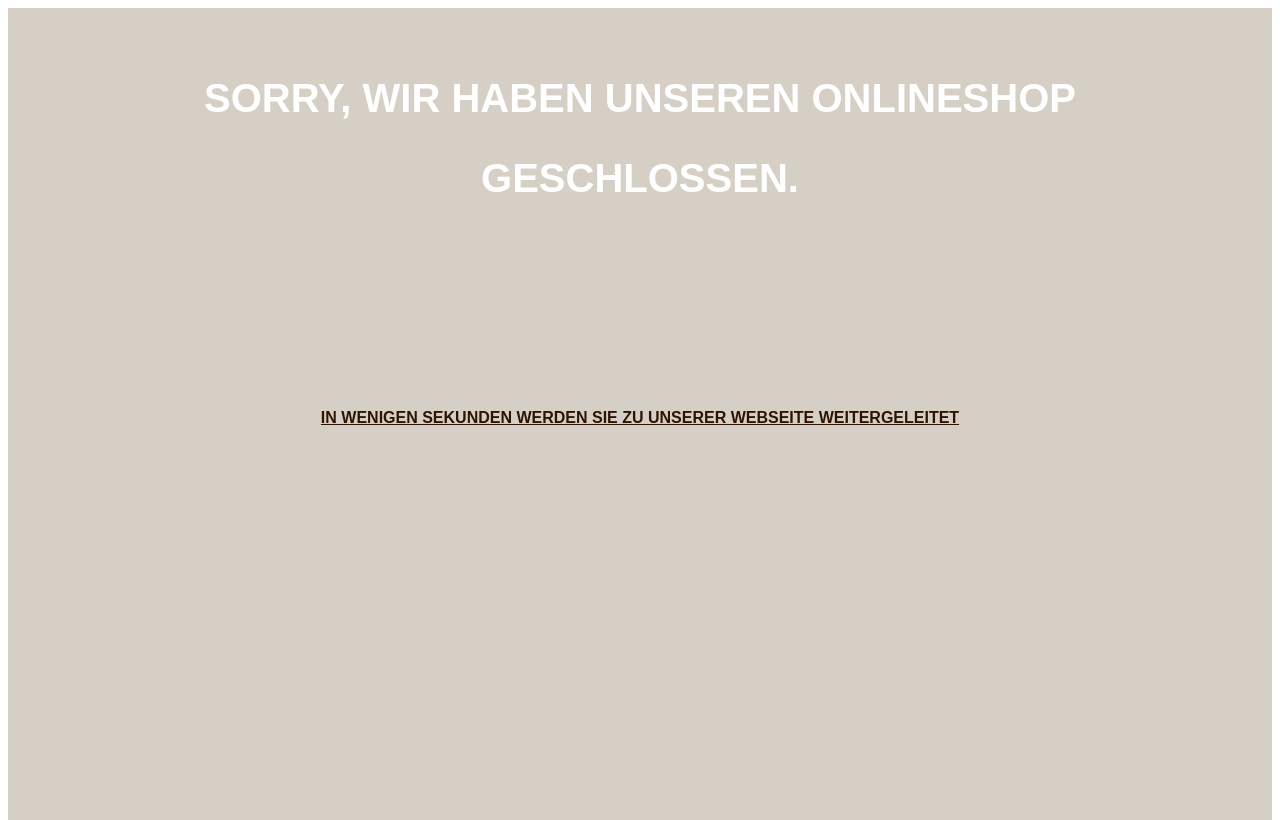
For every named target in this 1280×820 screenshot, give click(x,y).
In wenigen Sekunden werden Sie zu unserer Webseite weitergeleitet (640, 417)
